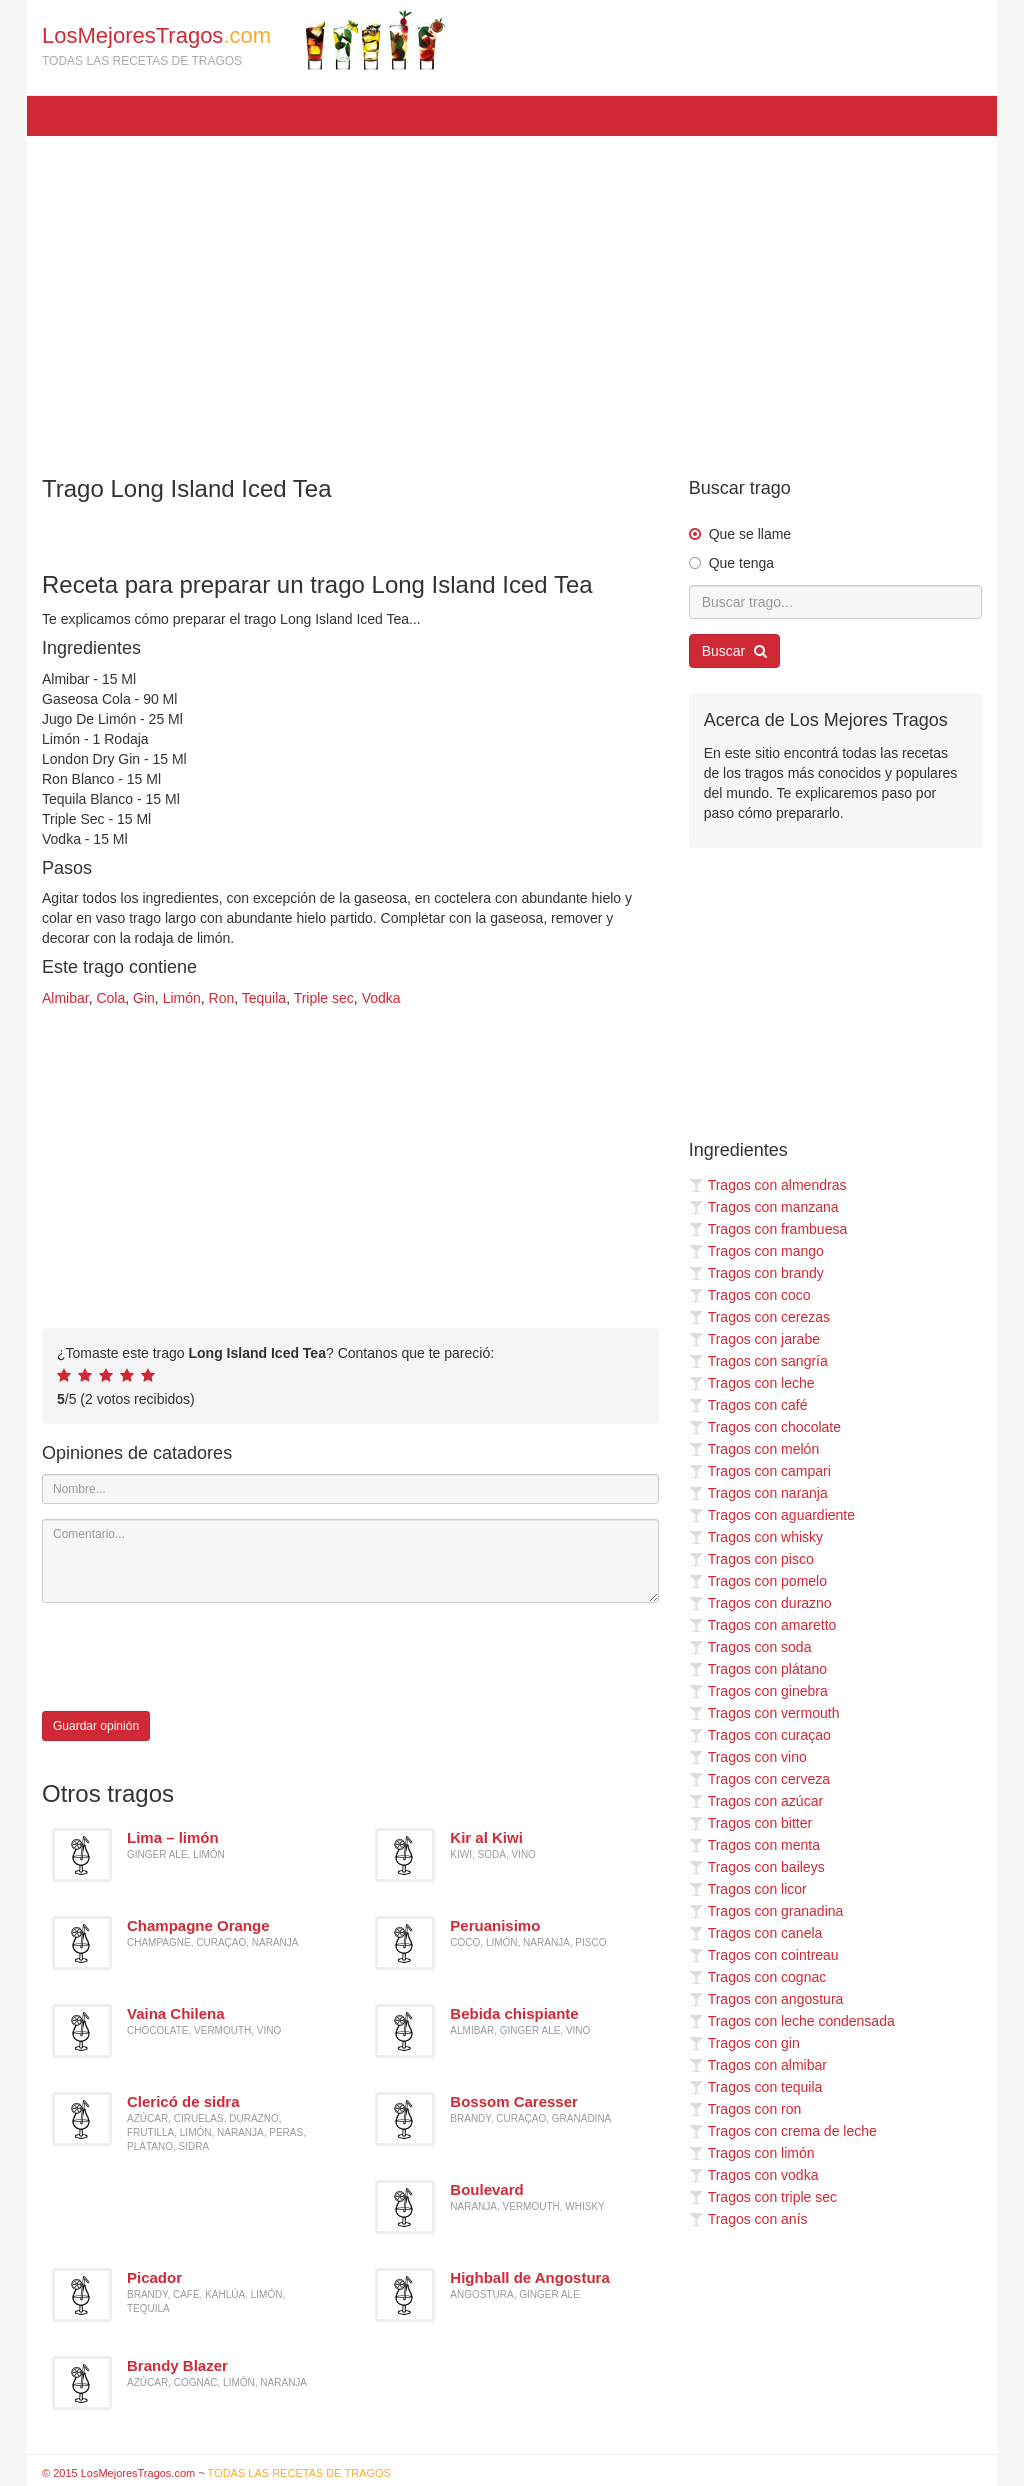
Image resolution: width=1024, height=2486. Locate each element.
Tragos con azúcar (756, 1801)
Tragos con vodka (754, 2175)
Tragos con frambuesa (768, 1229)
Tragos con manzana (764, 1207)
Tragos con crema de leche (783, 2131)
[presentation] (194, 1657)
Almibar (65, 998)
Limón (182, 998)
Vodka (381, 998)
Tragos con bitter (751, 1823)
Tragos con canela (756, 1933)
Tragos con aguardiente (772, 1515)
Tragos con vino (748, 1757)
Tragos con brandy (756, 1273)
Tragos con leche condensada (792, 2021)
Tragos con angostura (766, 1999)
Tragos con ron (745, 2109)
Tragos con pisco (751, 1559)
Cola (110, 998)
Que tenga (741, 563)
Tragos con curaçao (760, 1735)
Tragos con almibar (758, 2065)
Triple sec (324, 998)
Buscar (734, 651)
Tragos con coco (750, 1295)
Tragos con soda (750, 1647)
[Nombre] (350, 1489)
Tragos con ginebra (758, 1691)
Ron (222, 998)
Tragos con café (748, 1405)
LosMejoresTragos (244, 40)
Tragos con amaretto (763, 1625)
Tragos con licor (748, 1889)
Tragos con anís (748, 2219)
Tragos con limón (752, 2153)
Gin (144, 998)
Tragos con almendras (768, 1185)
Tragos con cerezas (759, 1317)
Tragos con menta (754, 1845)
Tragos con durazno (760, 1603)
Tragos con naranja (758, 1493)
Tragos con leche (752, 1383)
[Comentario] (350, 1561)
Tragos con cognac (758, 1977)
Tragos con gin (744, 2043)
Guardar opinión (96, 1726)
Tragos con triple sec (763, 2197)
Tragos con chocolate (765, 1427)
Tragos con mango (756, 1251)
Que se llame (750, 534)
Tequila (264, 998)
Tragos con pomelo (758, 1581)
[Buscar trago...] (835, 602)
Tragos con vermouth (764, 1713)
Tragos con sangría (758, 1361)
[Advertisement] (512, 296)
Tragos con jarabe (754, 1339)
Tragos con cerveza (759, 1779)
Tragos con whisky (756, 1537)
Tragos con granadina (766, 1911)
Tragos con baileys (757, 1867)
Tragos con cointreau (764, 1955)
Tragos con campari (760, 1471)
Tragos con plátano (758, 1669)
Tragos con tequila (756, 2087)
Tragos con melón (754, 1449)
